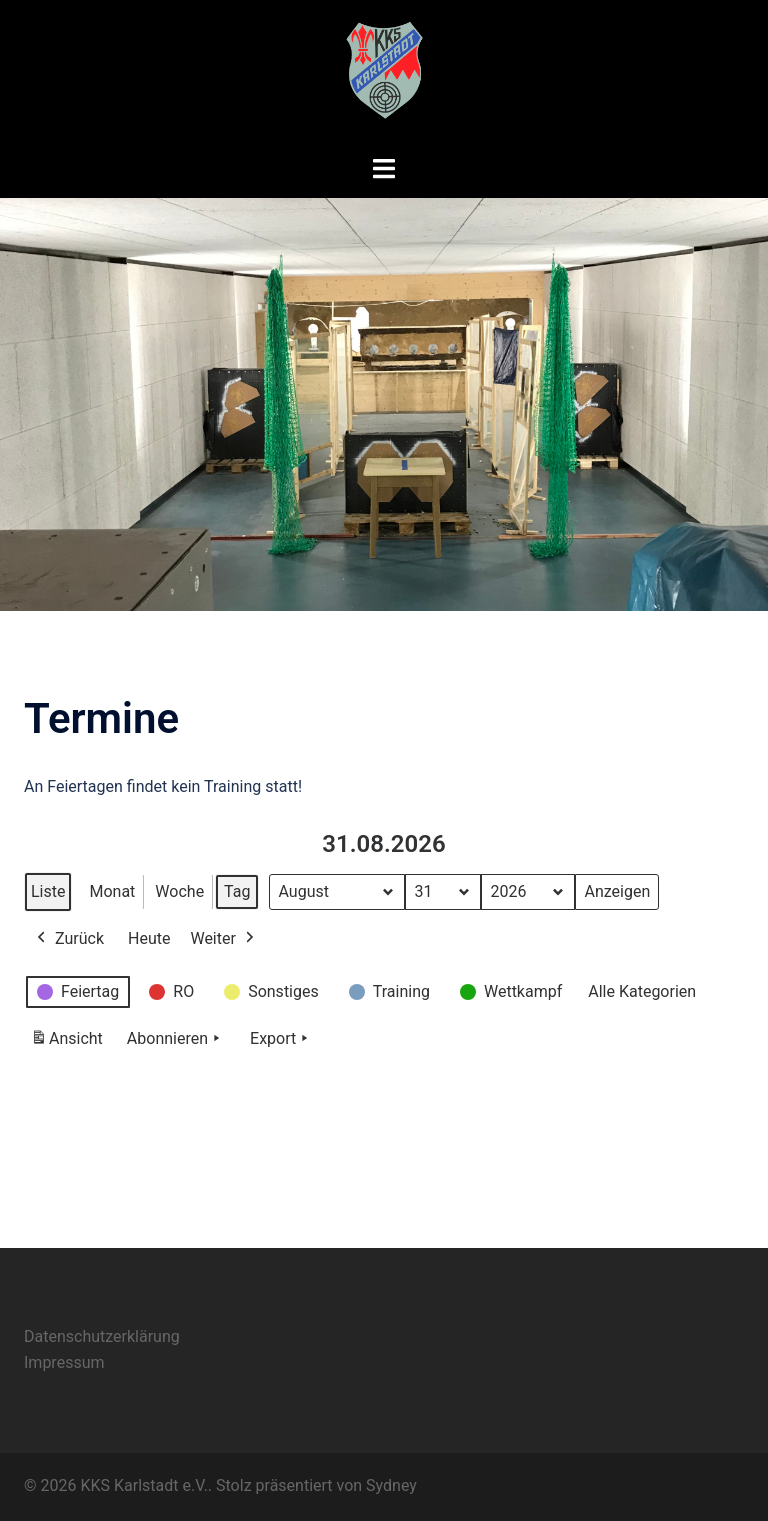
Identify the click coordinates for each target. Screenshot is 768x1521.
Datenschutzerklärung (102, 1336)
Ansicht (70, 1042)
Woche (179, 891)
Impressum (64, 1362)
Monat (112, 891)
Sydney (391, 1485)
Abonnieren (175, 1039)
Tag (237, 891)
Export (281, 1039)
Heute (149, 938)
